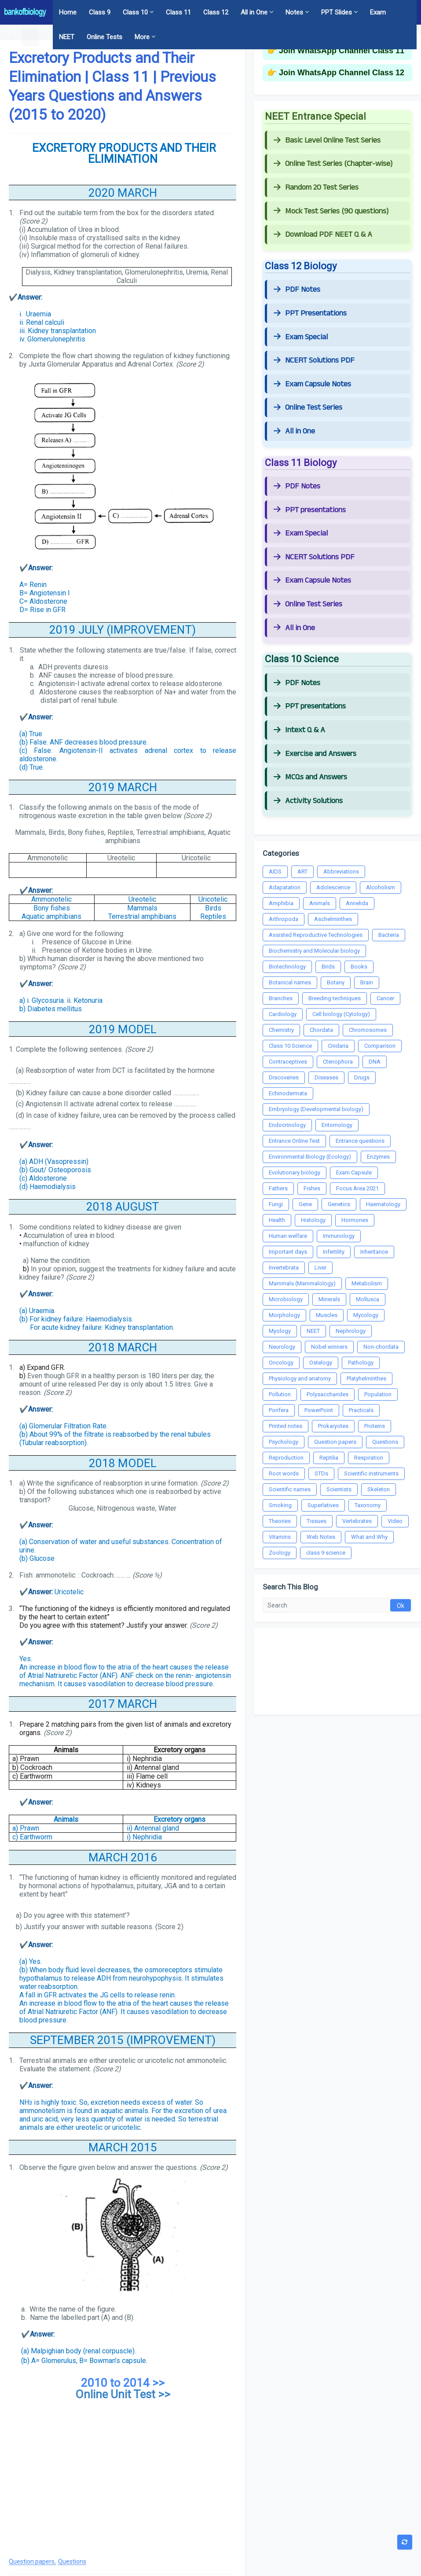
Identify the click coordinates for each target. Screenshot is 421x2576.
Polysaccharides (327, 1394)
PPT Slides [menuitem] (336, 12)
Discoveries (284, 1077)
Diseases (326, 1077)
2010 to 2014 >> (123, 2382)
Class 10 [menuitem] (135, 12)
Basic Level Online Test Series (327, 140)
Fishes (312, 1188)
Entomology (337, 1125)
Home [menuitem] (68, 12)
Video (395, 1521)
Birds (328, 966)
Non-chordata (381, 1346)
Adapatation (284, 887)
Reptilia (328, 1457)
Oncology (281, 1362)
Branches (281, 998)
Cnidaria (338, 1045)
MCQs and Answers (310, 777)
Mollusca (367, 1299)
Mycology (365, 1315)
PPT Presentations (310, 313)
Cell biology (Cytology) (341, 1014)
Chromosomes (368, 1030)
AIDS (275, 871)
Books (359, 966)
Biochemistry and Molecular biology (314, 950)
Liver (320, 1267)
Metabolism (366, 1283)
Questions (72, 2561)
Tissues (316, 1521)
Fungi (276, 1204)
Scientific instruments (371, 1473)
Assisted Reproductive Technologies (315, 935)
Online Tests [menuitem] (104, 37)
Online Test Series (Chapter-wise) (333, 163)
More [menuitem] (142, 37)
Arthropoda (283, 919)
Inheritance (374, 1251)
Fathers (278, 1188)
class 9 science (325, 1552)
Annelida (357, 903)
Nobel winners (329, 1346)
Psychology (283, 1441)
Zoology (279, 1552)
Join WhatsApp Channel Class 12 (341, 72)
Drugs (362, 1077)
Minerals (329, 1299)
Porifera (279, 1410)
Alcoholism (380, 887)
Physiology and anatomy (300, 1378)
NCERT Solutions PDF (314, 360)
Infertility (333, 1251)
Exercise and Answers (315, 753)
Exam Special (301, 337)
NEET (313, 1331)
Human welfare (288, 1236)
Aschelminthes (333, 919)
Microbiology (286, 1299)
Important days (288, 1251)
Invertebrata (284, 1267)
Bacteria (388, 935)
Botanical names (290, 982)
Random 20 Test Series (316, 187)
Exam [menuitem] (378, 12)
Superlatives (323, 1505)
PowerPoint (318, 1410)
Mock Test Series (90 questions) (331, 211)
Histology (313, 1220)
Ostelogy (320, 1362)
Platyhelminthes (366, 1378)
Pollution (280, 1394)
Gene (305, 1204)
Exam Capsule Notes (312, 384)
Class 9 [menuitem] (99, 12)
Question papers (32, 2561)
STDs (321, 1473)
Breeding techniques (334, 998)
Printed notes (285, 1426)
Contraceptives (288, 1061)
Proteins (374, 1426)
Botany (335, 982)
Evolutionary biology (294, 1172)
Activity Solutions (308, 800)
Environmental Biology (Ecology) (310, 1156)
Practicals (361, 1410)
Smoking (280, 1505)
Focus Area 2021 (357, 1188)
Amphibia (281, 903)
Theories (280, 1521)
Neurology (282, 1346)
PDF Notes (297, 289)
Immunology (339, 1236)
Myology (280, 1331)
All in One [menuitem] (254, 12)
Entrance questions (360, 1141)
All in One (294, 431)
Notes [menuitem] (294, 12)
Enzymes (378, 1156)
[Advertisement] (122, 2479)
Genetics (339, 1204)
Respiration (368, 1457)
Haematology (383, 1204)
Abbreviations (341, 871)
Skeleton (378, 1489)
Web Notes (321, 1537)
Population (378, 1394)
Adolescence (333, 887)
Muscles (326, 1315)
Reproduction (286, 1457)
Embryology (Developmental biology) (316, 1109)
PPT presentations (310, 510)
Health (277, 1220)
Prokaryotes (333, 1426)
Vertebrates (357, 1521)
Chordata (321, 1030)
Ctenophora (338, 1061)
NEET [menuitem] (66, 37)
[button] (13, 37)
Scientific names (290, 1489)
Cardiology (283, 1014)
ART (302, 871)
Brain (366, 982)
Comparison (379, 1045)
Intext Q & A (299, 730)
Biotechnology (287, 966)
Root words (284, 1473)
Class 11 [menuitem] (178, 12)
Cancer (385, 998)
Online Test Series (308, 407)
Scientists (338, 1489)
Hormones (354, 1220)
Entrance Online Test (294, 1141)
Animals (319, 903)
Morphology (284, 1315)
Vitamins (280, 1537)
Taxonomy (368, 1505)
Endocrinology (287, 1125)
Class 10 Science (290, 1045)
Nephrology (351, 1331)
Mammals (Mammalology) (302, 1283)
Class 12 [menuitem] (215, 12)
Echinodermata (288, 1093)
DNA (375, 1061)
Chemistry (281, 1030)
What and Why (369, 1537)
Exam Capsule (354, 1172)
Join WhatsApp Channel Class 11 (341, 50)
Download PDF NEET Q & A (323, 234)
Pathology (360, 1362)
